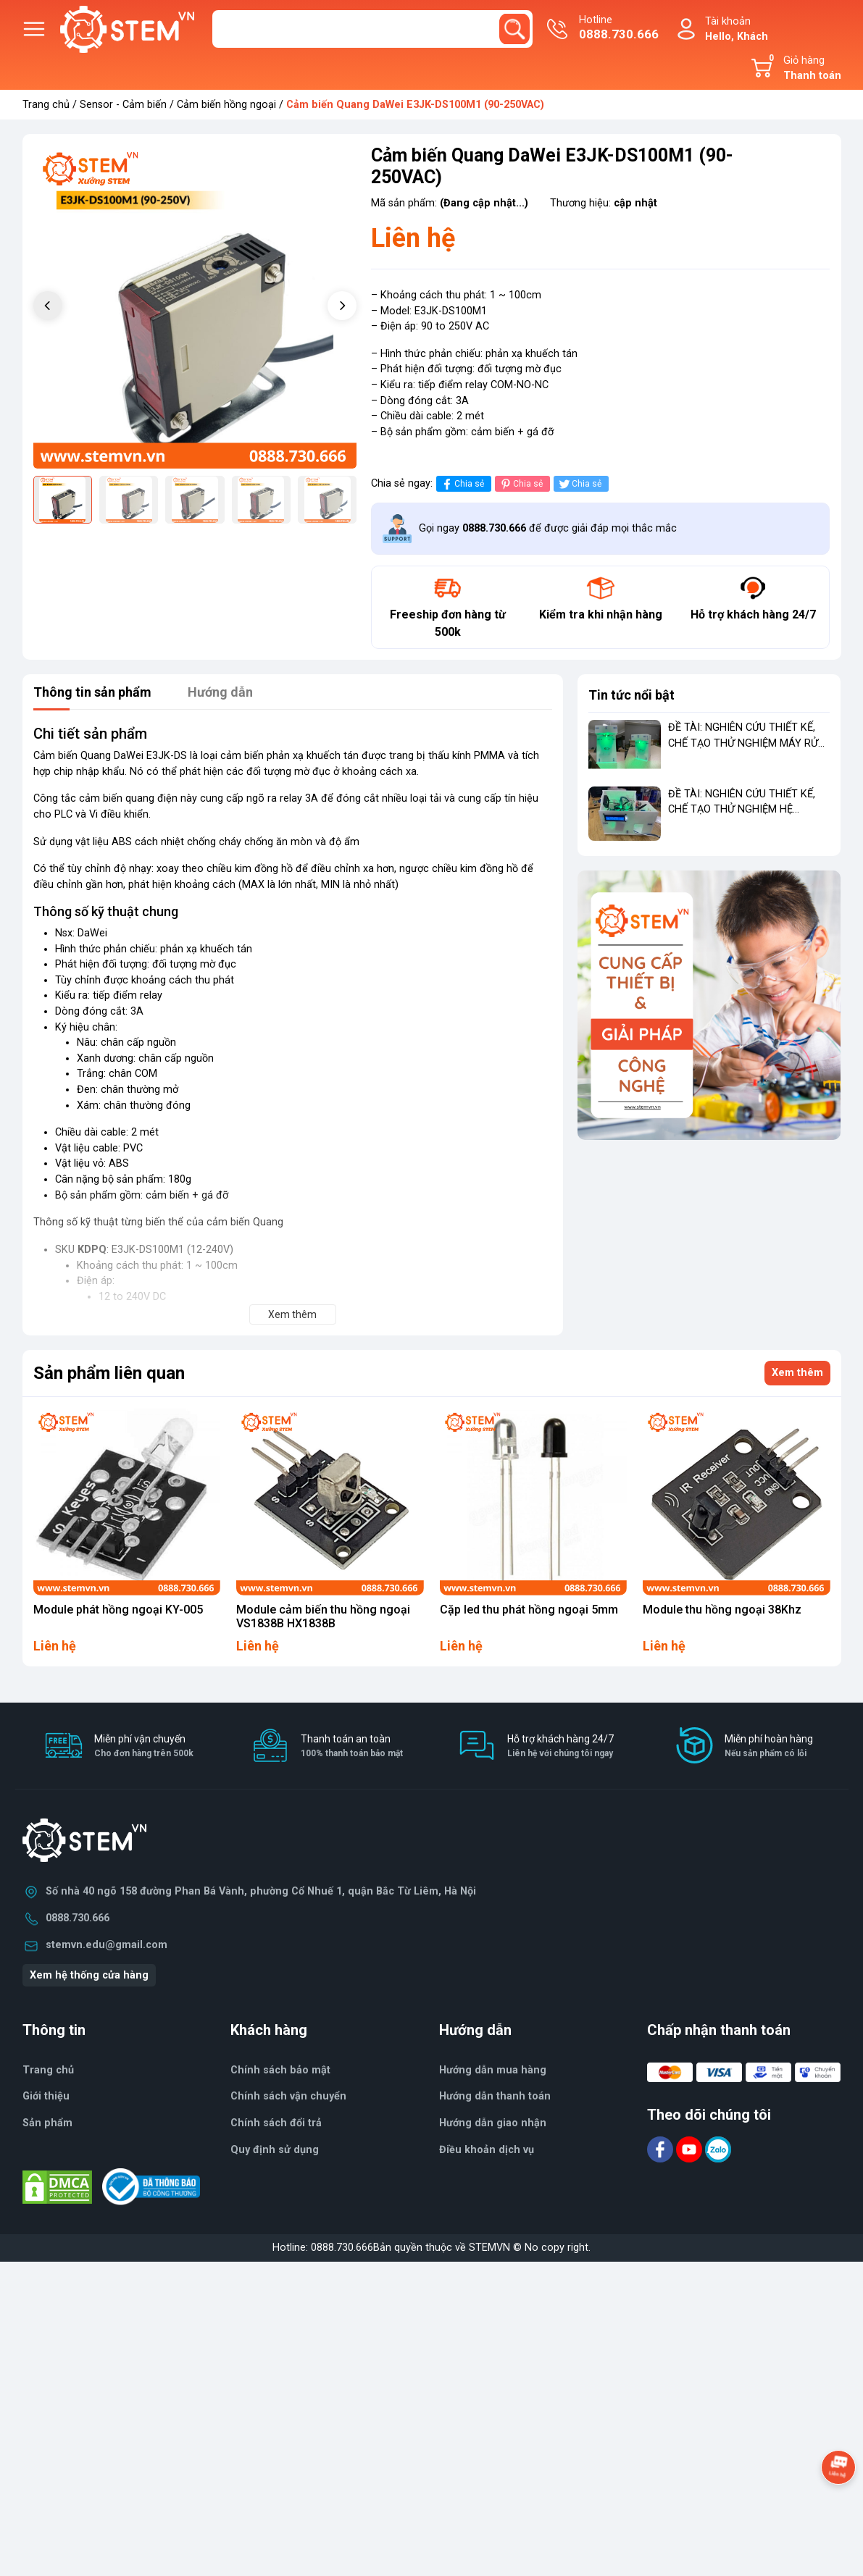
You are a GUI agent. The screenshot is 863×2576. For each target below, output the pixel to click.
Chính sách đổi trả (276, 2123)
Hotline (619, 29)
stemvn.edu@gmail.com (106, 1945)
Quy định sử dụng (274, 2150)
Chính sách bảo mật (280, 2070)
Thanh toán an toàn (352, 1746)
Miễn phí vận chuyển (143, 1746)
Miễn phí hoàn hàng (769, 1746)
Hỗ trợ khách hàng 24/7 (560, 1746)
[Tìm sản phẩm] (372, 29)
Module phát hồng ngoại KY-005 (118, 1609)
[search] (514, 29)
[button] (342, 305)
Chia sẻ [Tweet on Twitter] (579, 484)
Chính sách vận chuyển (288, 2096)
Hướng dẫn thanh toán (495, 2096)
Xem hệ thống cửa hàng (89, 1975)
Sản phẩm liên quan (109, 1373)
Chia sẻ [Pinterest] (521, 484)
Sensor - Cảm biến (123, 104)
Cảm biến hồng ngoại (226, 104)
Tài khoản (736, 30)
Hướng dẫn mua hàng (492, 2070)
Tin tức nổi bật (631, 694)
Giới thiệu (46, 2096)
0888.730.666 (77, 1918)
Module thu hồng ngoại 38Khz (722, 1609)
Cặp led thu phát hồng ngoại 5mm (529, 1609)
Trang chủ (46, 104)
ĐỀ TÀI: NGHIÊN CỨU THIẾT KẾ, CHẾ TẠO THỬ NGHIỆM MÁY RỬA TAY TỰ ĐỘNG (746, 743)
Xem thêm (797, 1373)
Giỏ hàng (802, 68)
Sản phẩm (47, 2123)
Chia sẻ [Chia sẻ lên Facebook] (462, 484)
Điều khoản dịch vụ (486, 2150)
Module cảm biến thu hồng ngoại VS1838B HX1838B (323, 1616)
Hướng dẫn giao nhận (492, 2123)
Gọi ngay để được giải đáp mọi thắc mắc (548, 528)
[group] (195, 307)
